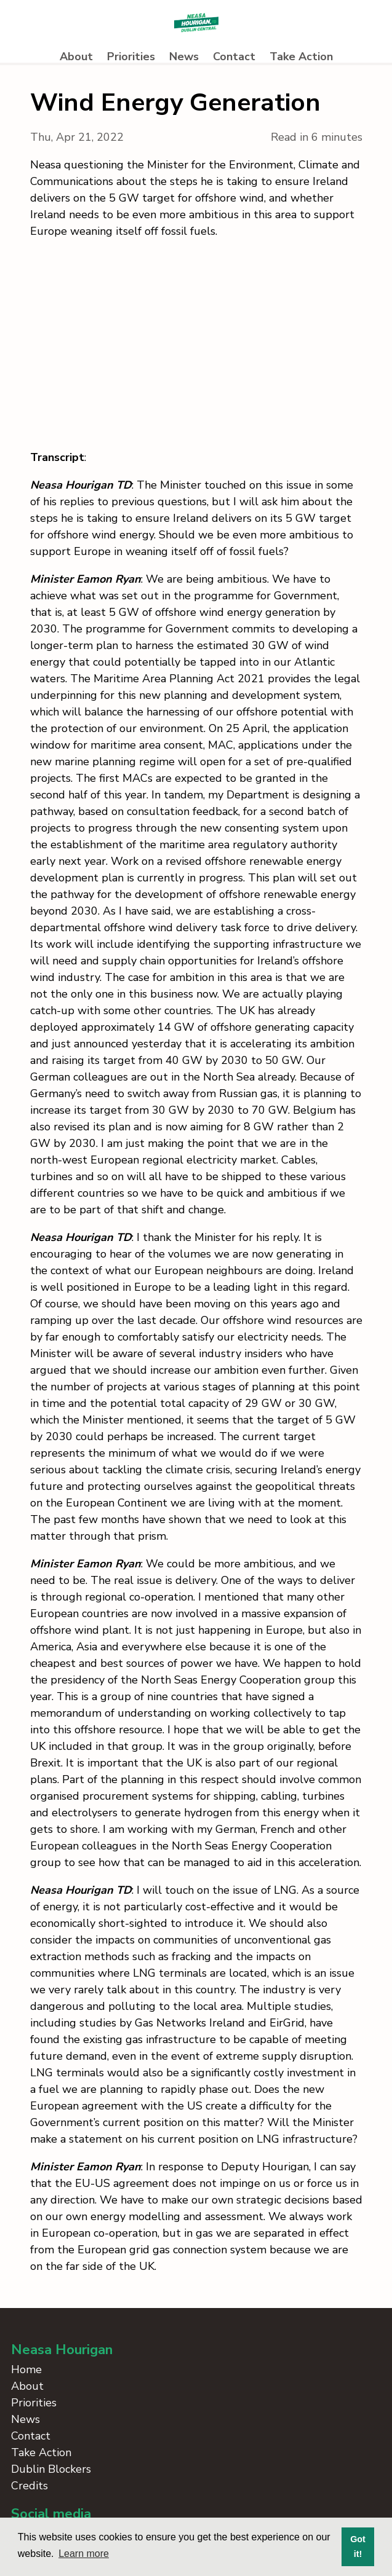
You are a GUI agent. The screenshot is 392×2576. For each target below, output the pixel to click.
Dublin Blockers (51, 2469)
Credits (29, 2485)
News (184, 56)
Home (26, 2369)
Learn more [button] (83, 2553)
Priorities (131, 56)
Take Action (301, 56)
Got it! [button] (358, 2546)
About (76, 56)
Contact (234, 56)
